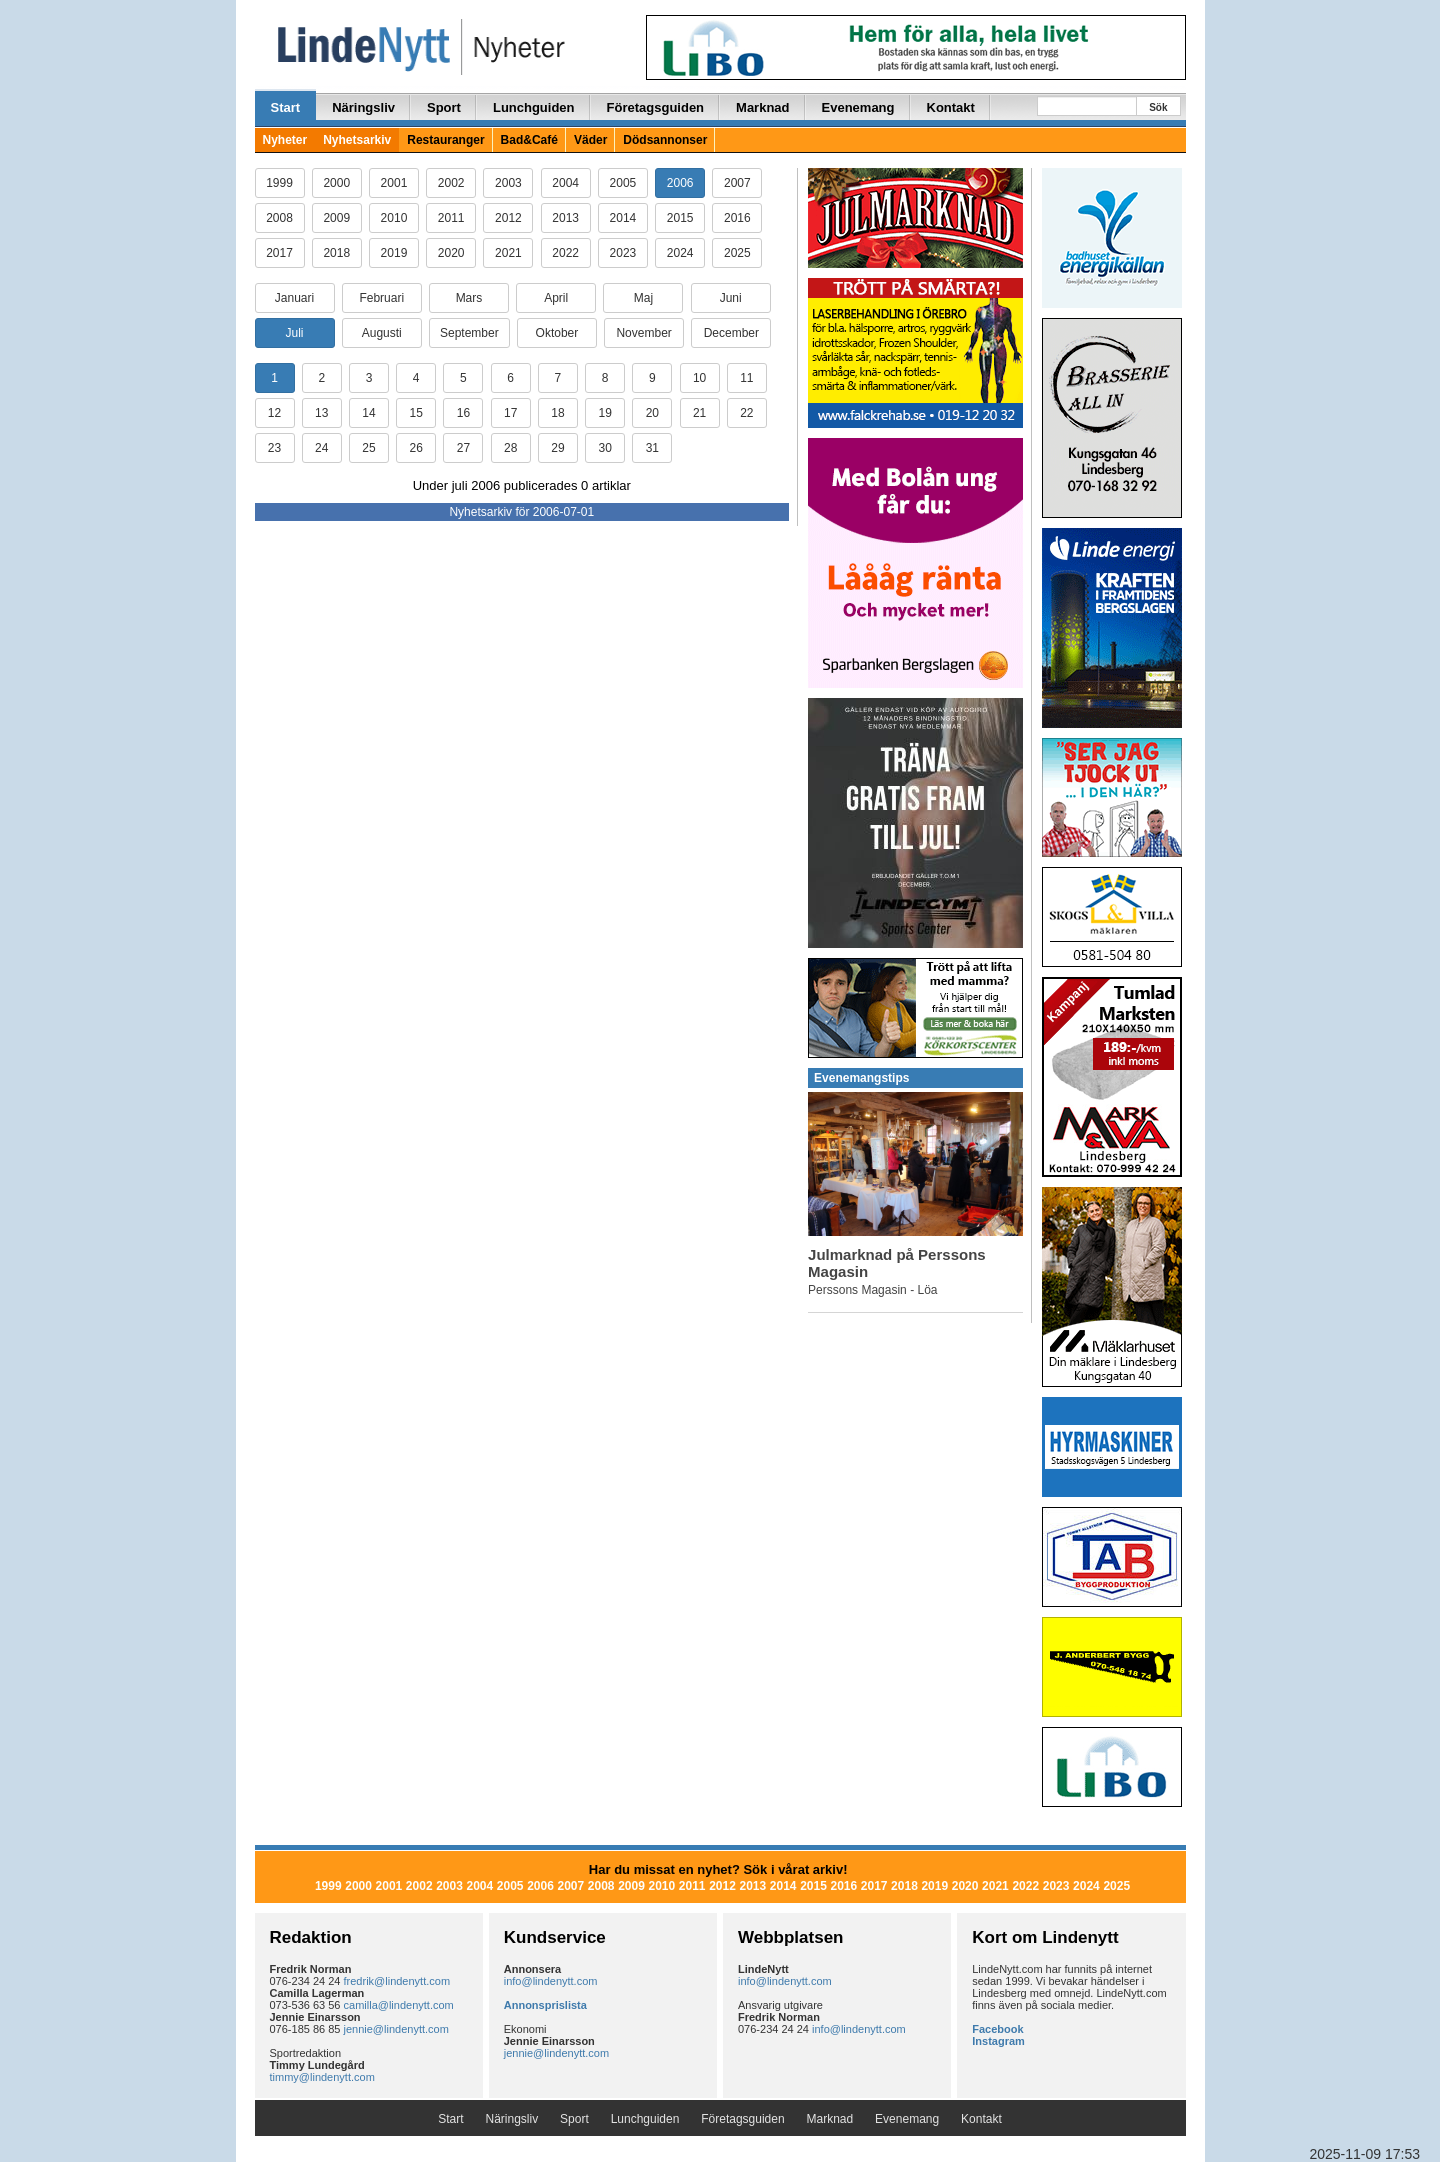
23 (274, 448)
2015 (680, 218)
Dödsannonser (665, 140)
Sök (1158, 107)
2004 (565, 183)
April (556, 298)
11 (746, 378)
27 (463, 448)
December (731, 333)
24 (321, 448)
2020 (451, 253)
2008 (279, 218)
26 (416, 448)
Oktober (557, 333)
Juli (294, 333)
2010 (394, 218)
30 (604, 448)
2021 (508, 253)
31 (652, 448)
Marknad (762, 107)
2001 (394, 183)
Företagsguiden (656, 107)
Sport (444, 107)
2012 (508, 218)
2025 (737, 253)
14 (368, 413)
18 (557, 413)
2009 (336, 218)
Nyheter (285, 140)
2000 (336, 183)
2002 (451, 183)
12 (274, 413)
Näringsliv (363, 107)
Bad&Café (529, 140)
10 (699, 378)
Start (286, 107)
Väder (590, 140)
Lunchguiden (534, 107)
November (643, 333)
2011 (451, 218)
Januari (294, 298)
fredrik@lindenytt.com (397, 1981)
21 (699, 413)
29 (557, 448)
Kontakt (951, 107)
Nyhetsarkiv (357, 140)
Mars (469, 298)
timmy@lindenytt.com (322, 2077)
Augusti (382, 333)
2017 (279, 253)
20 (652, 413)
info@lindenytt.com (551, 1981)
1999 (279, 183)
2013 (565, 218)
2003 (508, 183)
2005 (623, 183)
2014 (623, 218)
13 (321, 413)
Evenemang (858, 107)
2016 (737, 218)
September (469, 333)
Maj (643, 298)
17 (510, 413)
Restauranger (445, 140)
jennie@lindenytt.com (396, 2029)
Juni (731, 298)
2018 (336, 253)
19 (604, 413)
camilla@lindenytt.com (399, 2005)
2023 (623, 253)
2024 (680, 253)
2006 (680, 183)
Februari (381, 298)
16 (463, 413)
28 (510, 448)
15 (416, 413)
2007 (737, 183)
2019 (394, 253)
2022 (565, 253)
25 (368, 448)
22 (746, 413)
